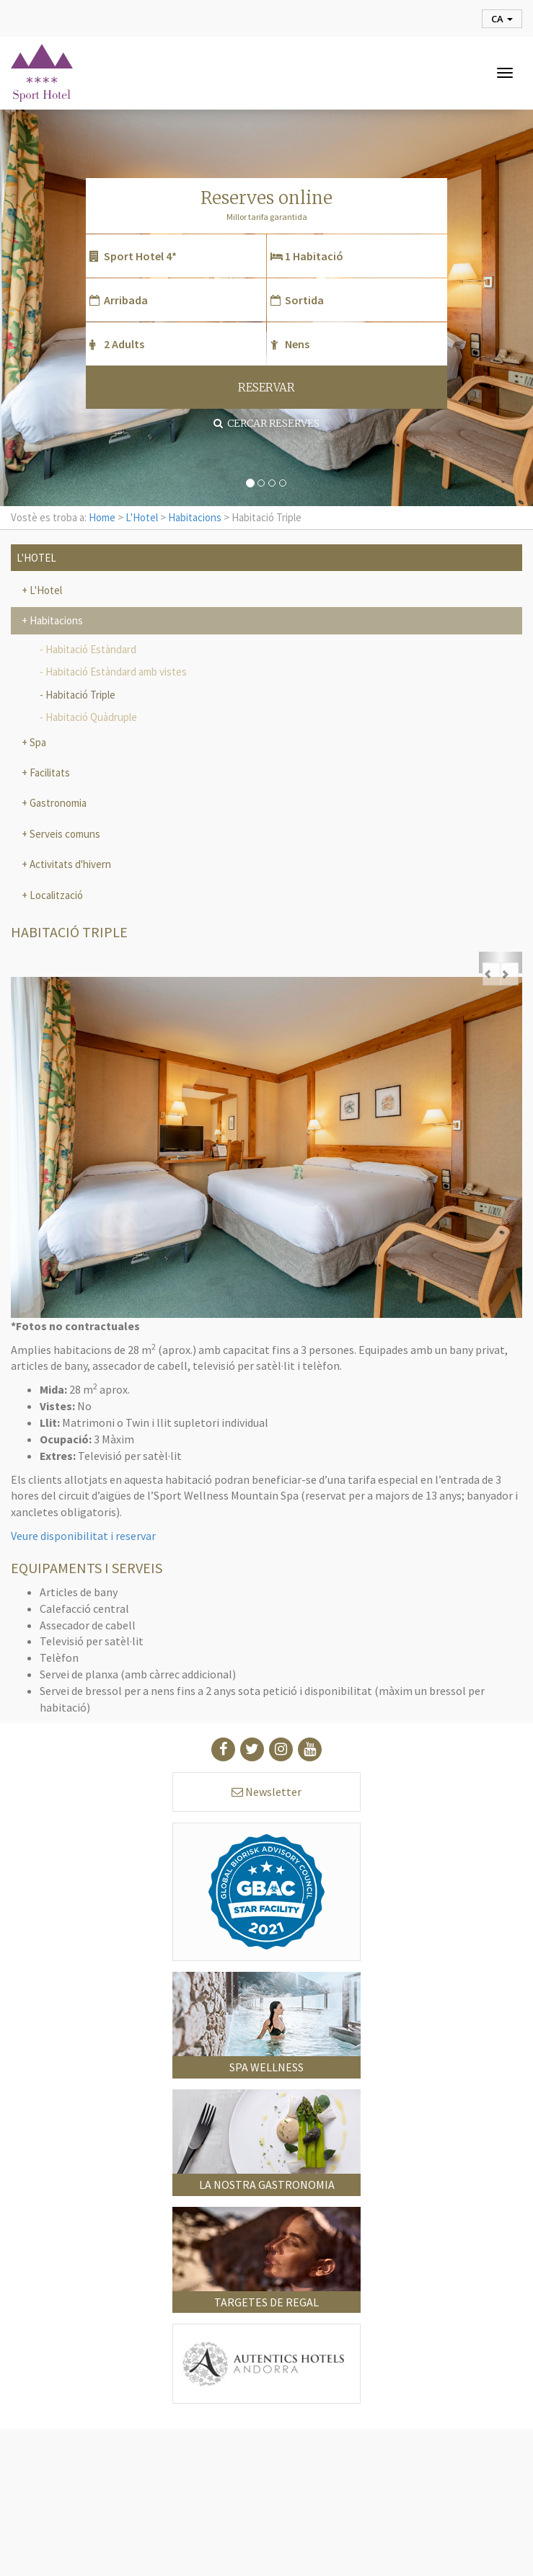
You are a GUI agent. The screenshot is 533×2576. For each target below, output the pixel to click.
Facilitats (48, 772)
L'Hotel (141, 517)
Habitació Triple (80, 694)
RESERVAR (266, 387)
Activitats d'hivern (69, 864)
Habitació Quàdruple (91, 717)
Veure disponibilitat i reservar (83, 1535)
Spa (36, 742)
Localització (55, 895)
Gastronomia (57, 803)
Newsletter (266, 1791)
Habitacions (194, 517)
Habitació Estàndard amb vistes (116, 671)
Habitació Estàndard (90, 649)
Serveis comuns (63, 834)
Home (102, 517)
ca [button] (502, 18)
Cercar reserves (266, 423)
